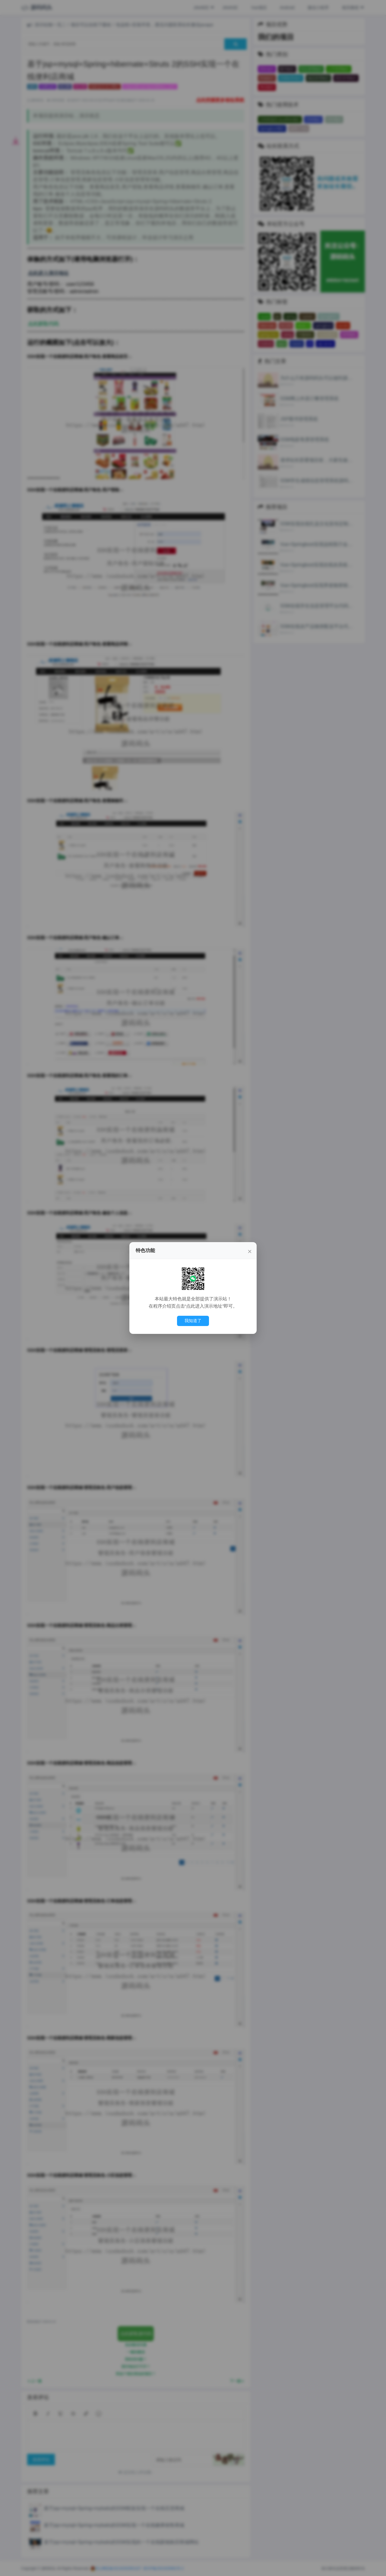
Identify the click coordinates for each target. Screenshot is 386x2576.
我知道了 (193, 1320)
